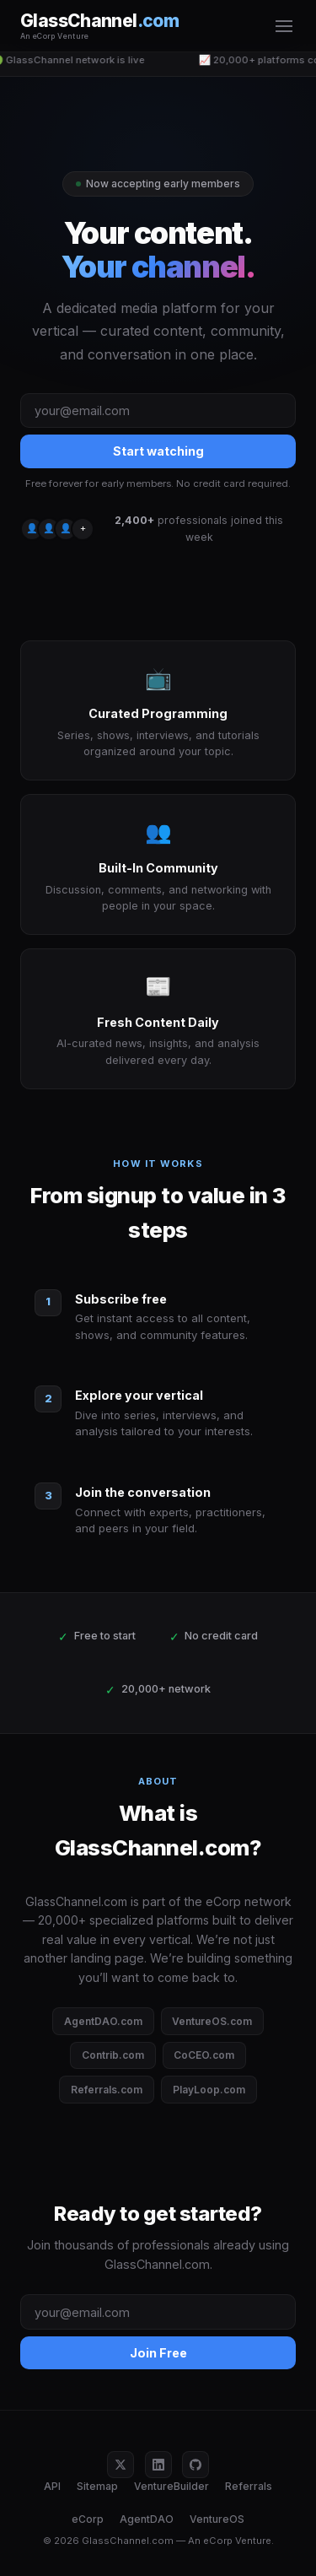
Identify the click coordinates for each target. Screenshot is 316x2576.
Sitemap (97, 2486)
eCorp (88, 2519)
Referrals (248, 2486)
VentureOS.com (212, 2021)
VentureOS (217, 2519)
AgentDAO (147, 2519)
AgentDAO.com (103, 2021)
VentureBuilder (171, 2486)
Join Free (158, 2353)
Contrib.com (113, 2055)
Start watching (158, 451)
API (52, 2486)
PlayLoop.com (209, 2089)
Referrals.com (106, 2089)
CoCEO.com (204, 2055)
